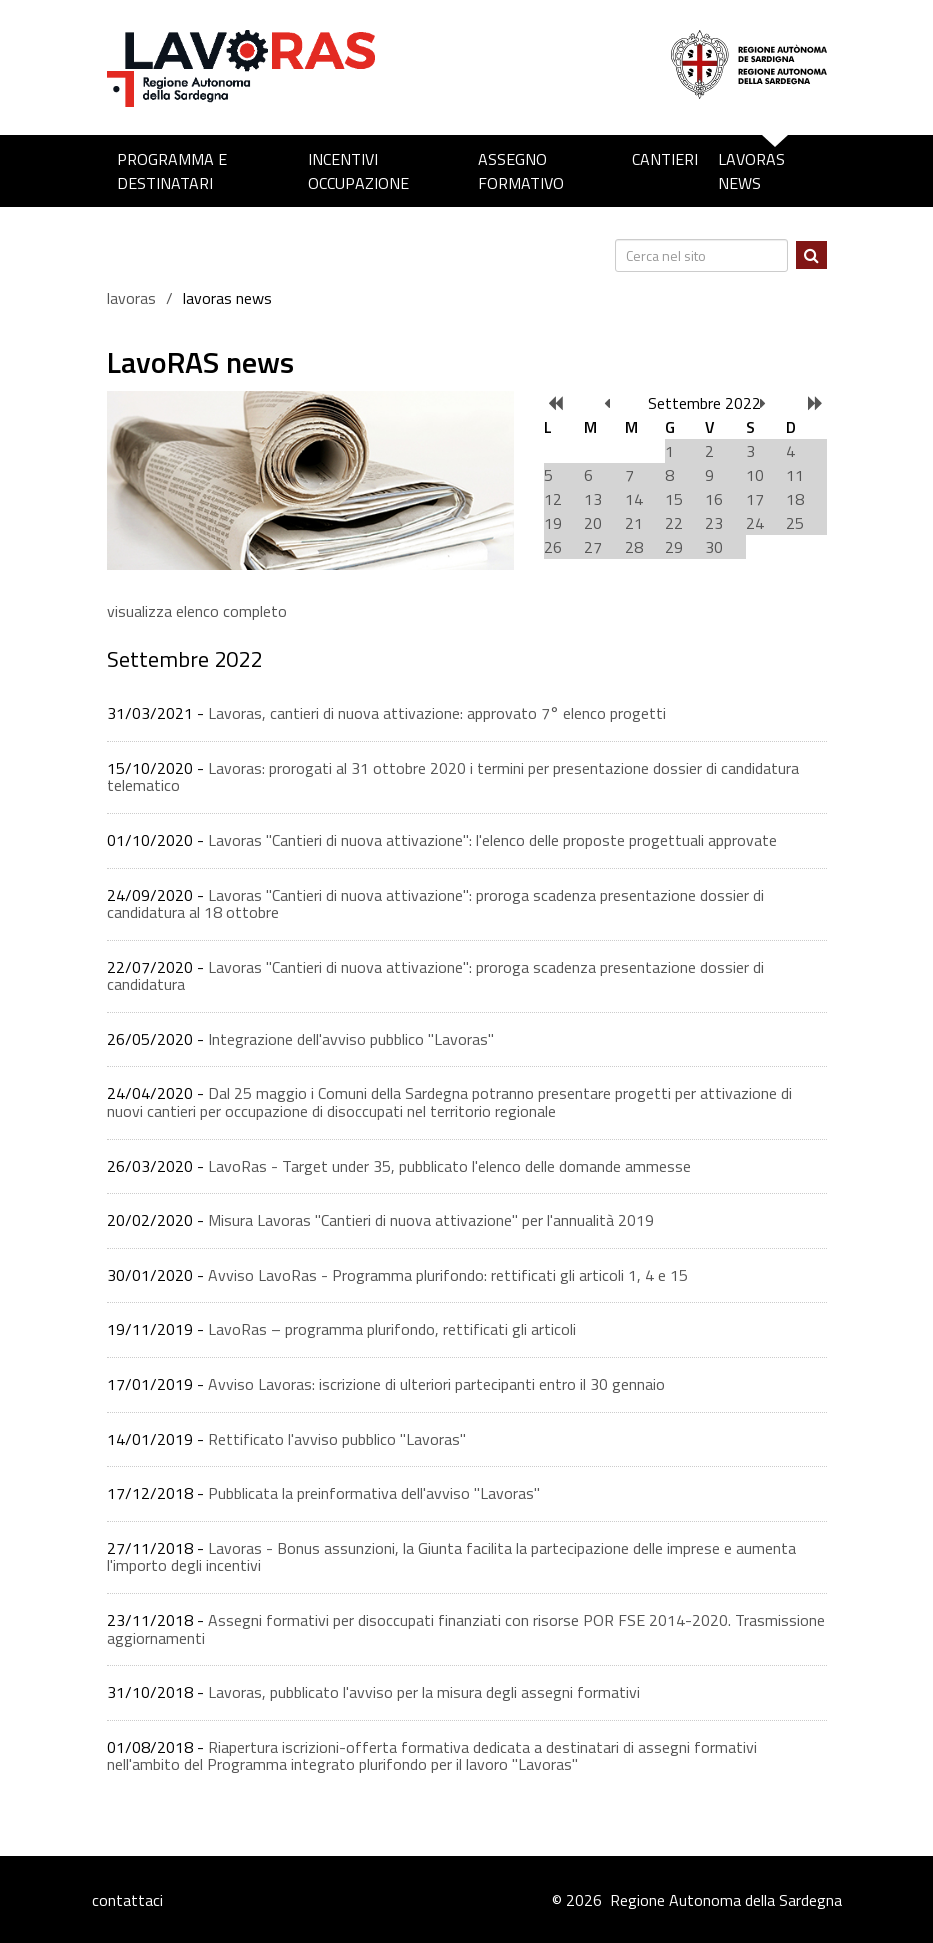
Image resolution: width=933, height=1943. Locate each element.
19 (553, 523)
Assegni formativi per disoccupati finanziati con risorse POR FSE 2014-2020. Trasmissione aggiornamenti (466, 1629)
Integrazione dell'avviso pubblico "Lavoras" (351, 1039)
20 (593, 523)
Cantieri (665, 159)
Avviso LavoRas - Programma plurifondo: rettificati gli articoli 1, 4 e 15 (448, 1275)
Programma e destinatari (172, 171)
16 (714, 499)
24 (755, 523)
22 (674, 523)
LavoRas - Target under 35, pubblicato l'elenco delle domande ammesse (449, 1166)
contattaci (127, 1900)
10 (755, 475)
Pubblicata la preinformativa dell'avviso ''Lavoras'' (374, 1493)
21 (634, 523)
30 (714, 547)
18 (795, 499)
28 (634, 547)
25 (795, 523)
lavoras (131, 298)
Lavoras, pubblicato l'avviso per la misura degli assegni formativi (424, 1692)
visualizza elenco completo (197, 611)
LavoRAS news (751, 171)
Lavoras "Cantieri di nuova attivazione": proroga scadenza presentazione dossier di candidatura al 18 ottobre (435, 904)
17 (755, 499)
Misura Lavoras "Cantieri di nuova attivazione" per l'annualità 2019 (431, 1220)
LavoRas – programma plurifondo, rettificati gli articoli (392, 1329)
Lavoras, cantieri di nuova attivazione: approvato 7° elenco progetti (437, 713)
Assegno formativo (521, 171)
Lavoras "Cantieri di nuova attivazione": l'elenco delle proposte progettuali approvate (492, 840)
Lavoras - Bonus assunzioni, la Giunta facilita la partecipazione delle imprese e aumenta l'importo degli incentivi (451, 1557)
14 (634, 499)
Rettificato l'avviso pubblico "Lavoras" (337, 1439)
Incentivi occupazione (358, 171)
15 (674, 499)
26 (553, 547)
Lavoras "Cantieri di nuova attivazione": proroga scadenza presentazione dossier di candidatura (435, 976)
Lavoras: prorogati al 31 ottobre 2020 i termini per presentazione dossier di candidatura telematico (453, 777)
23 (714, 523)
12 (553, 499)
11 (795, 475)
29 (674, 547)
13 (593, 499)
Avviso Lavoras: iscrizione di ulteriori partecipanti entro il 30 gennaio (436, 1384)
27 (593, 547)
